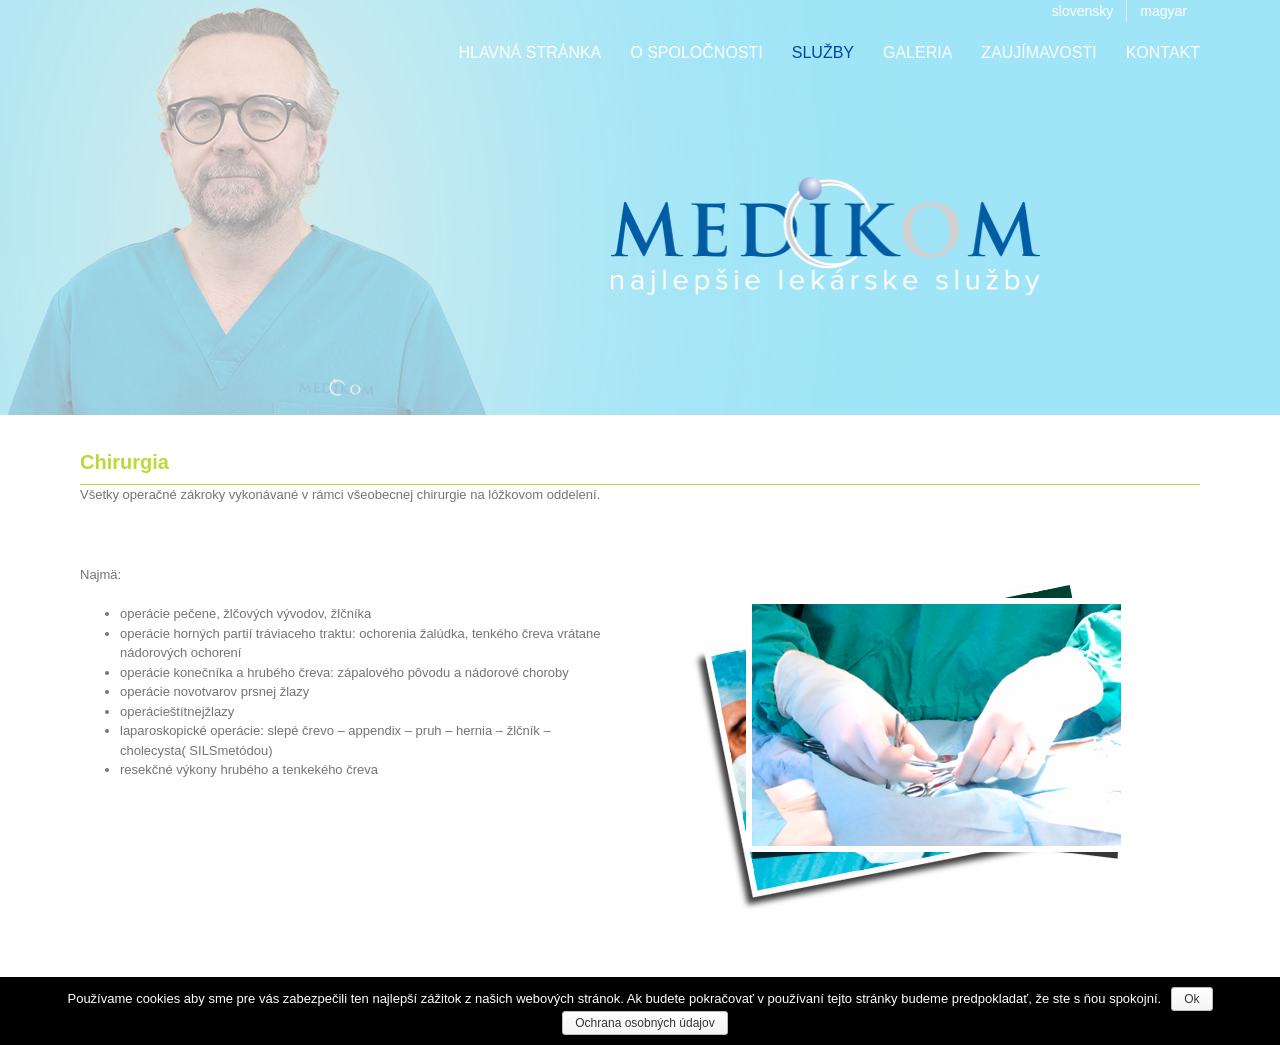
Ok (1191, 999)
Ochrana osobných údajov (644, 1023)
